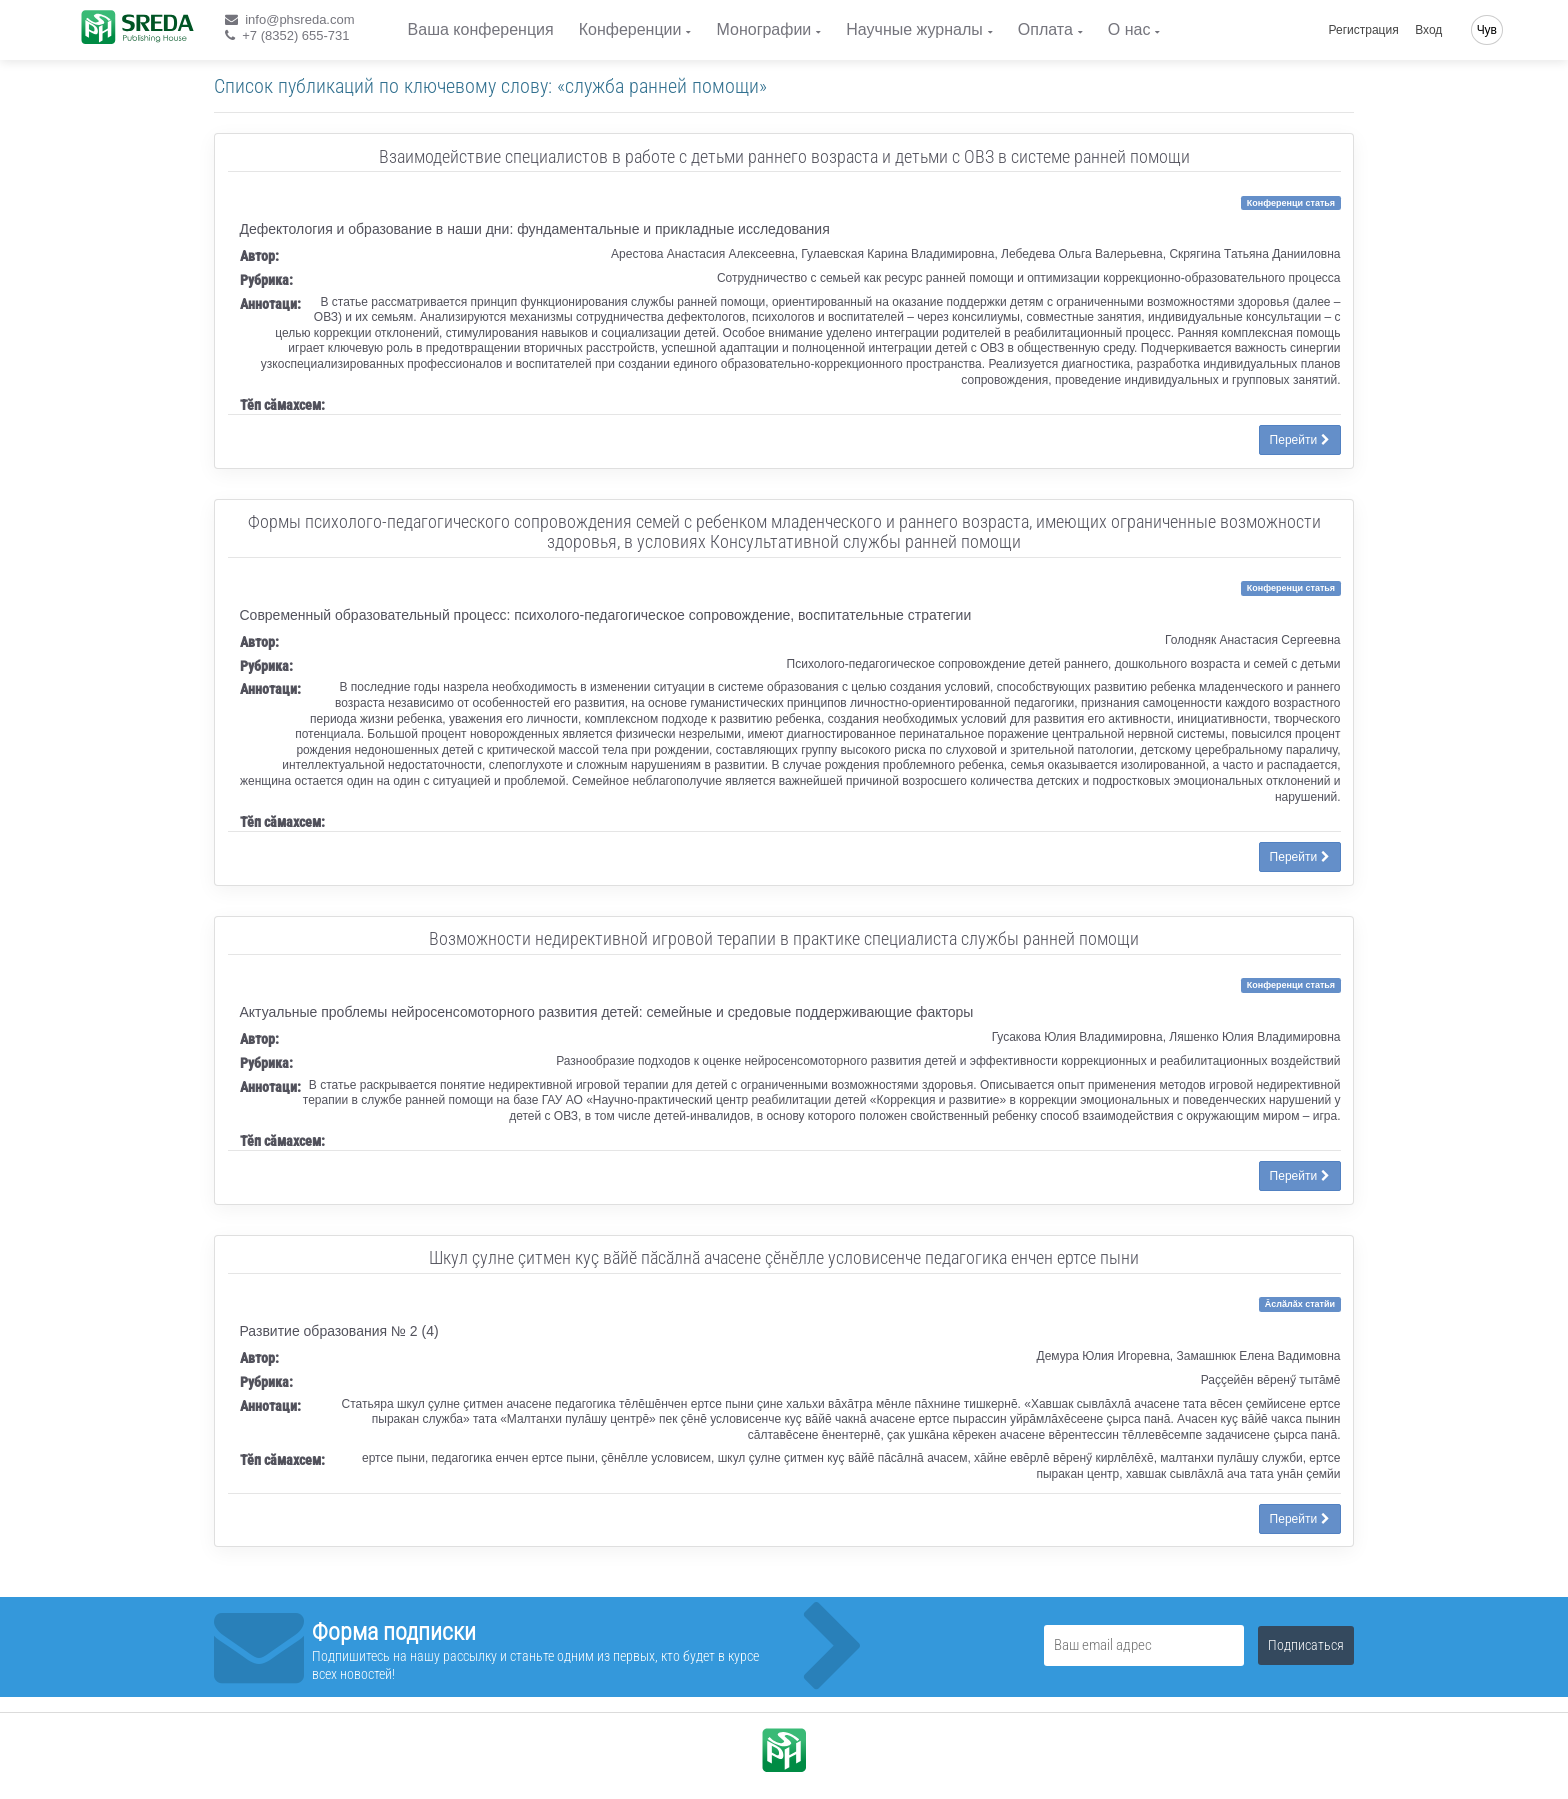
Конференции (630, 29)
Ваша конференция (481, 29)
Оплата (1045, 29)
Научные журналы (914, 29)
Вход (1428, 30)
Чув (1487, 30)
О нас (1129, 29)
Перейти (1300, 440)
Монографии (763, 29)
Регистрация (1364, 30)
